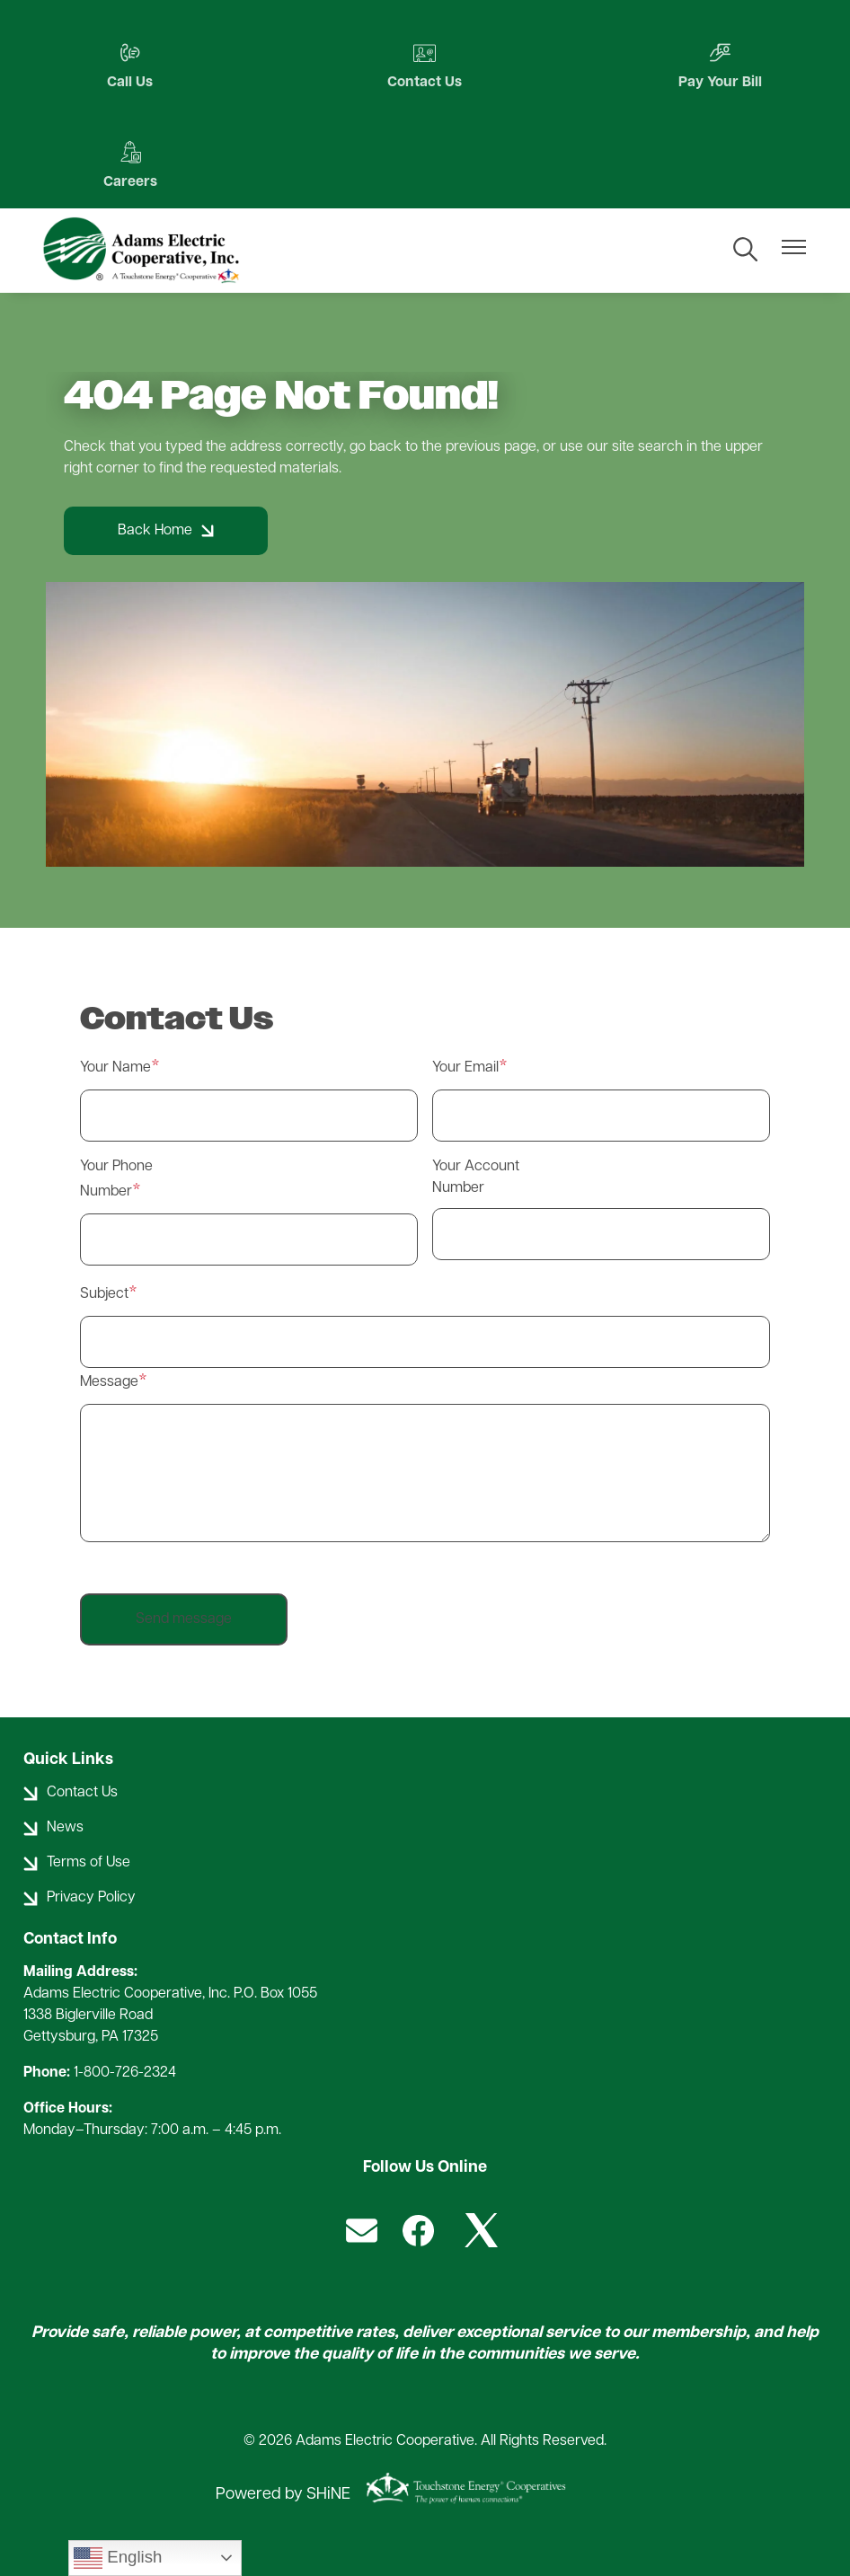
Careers (128, 165)
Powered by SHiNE (283, 2494)
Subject (104, 1295)
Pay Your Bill (723, 66)
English (118, 2558)
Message (109, 1383)
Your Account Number (475, 1178)
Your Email (465, 1069)
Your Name (115, 1069)
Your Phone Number (116, 1180)
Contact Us (424, 66)
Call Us (127, 66)
